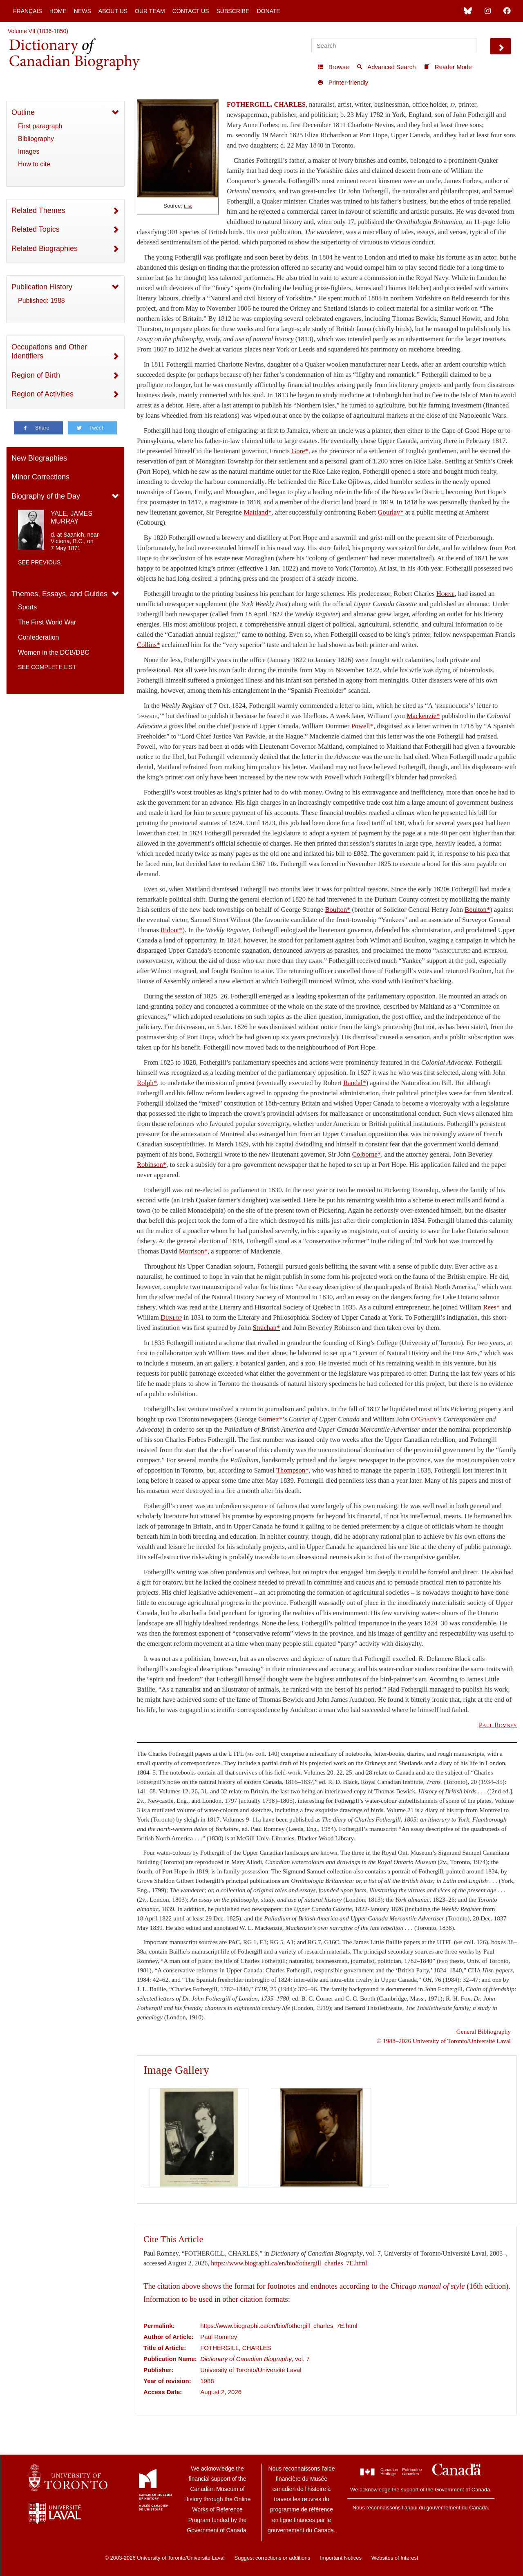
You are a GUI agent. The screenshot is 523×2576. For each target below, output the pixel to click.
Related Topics (35, 229)
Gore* (299, 451)
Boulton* (337, 909)
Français (27, 11)
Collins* (148, 645)
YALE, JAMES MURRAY (71, 517)
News (82, 11)
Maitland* (257, 512)
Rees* (491, 1307)
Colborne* (366, 1154)
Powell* (362, 726)
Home (58, 11)
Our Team (150, 11)
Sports (27, 607)
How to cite (34, 164)
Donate (268, 11)
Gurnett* (270, 1419)
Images (28, 151)
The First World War (47, 622)
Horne (445, 594)
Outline (23, 112)
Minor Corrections (40, 477)
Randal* (354, 1083)
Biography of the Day (45, 496)
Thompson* (292, 1470)
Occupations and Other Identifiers (49, 351)
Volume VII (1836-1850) (38, 31)
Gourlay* (391, 512)
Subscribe (232, 11)
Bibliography (36, 138)
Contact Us (190, 11)
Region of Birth (35, 375)
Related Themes (38, 210)
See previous (39, 562)
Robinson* (151, 1164)
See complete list (47, 667)
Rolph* (147, 1083)
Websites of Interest (394, 2558)
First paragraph (40, 126)
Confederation (38, 637)
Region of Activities (42, 394)
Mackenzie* (423, 716)
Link (188, 206)
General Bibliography (483, 2031)
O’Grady (424, 1419)
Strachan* (266, 1328)
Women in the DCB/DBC (53, 652)
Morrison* (193, 1251)
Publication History (41, 287)
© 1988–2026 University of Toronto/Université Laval (444, 2040)
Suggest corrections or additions (273, 2558)
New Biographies (39, 458)
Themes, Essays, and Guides (59, 594)
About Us (112, 11)
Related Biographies (44, 248)
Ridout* (172, 930)
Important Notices (341, 2558)
